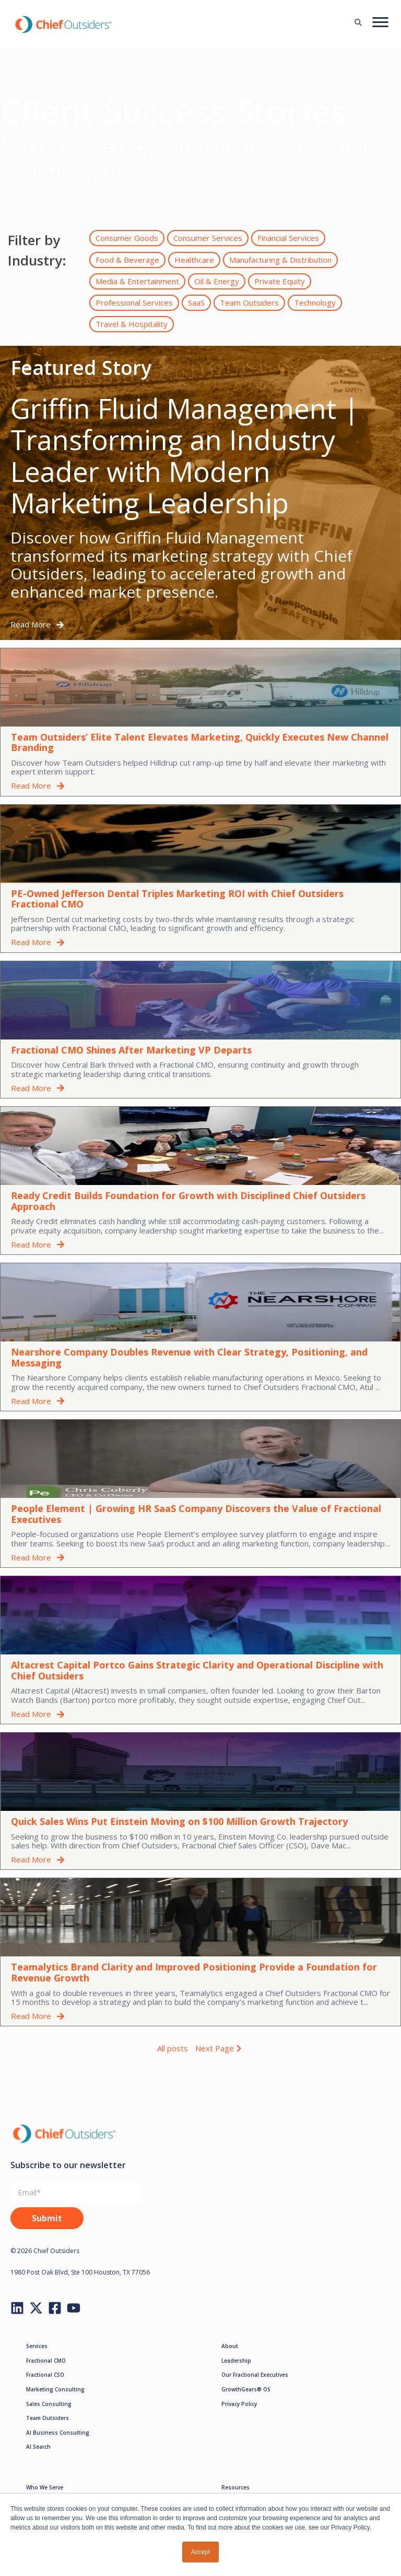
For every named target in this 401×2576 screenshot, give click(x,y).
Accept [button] (200, 2552)
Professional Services (134, 302)
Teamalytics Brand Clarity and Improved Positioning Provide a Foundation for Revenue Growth (194, 1972)
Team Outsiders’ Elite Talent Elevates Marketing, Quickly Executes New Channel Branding (199, 742)
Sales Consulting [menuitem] (49, 2404)
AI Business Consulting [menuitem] (57, 2432)
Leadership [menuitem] (236, 2360)
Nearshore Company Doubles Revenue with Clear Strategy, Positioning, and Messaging (189, 1357)
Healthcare (194, 260)
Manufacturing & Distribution (280, 260)
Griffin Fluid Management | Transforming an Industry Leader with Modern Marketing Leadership (184, 455)
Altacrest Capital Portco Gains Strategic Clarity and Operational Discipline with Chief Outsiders (197, 1670)
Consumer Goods (127, 238)
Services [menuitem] (37, 2346)
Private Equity (279, 281)
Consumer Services (207, 238)
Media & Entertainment (137, 281)
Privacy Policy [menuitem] (239, 2404)
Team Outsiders (249, 302)
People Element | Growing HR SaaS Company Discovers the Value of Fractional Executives (196, 1514)
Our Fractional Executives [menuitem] (254, 2374)
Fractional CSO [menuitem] (45, 2374)
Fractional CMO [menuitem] (46, 2360)
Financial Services (288, 238)
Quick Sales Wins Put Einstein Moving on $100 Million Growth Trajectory (179, 1821)
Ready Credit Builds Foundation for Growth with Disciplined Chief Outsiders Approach (188, 1201)
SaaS (196, 302)
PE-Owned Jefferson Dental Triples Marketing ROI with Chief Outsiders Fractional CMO (177, 899)
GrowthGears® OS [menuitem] (245, 2389)
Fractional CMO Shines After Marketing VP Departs (131, 1050)
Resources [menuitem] (235, 2487)
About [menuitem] (229, 2346)
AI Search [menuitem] (38, 2446)
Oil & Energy (216, 281)
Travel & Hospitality (132, 324)
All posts (172, 2048)
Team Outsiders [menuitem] (47, 2418)
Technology (315, 302)
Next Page (219, 2048)
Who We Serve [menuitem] (44, 2487)
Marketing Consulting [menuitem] (55, 2389)
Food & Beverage (127, 260)
